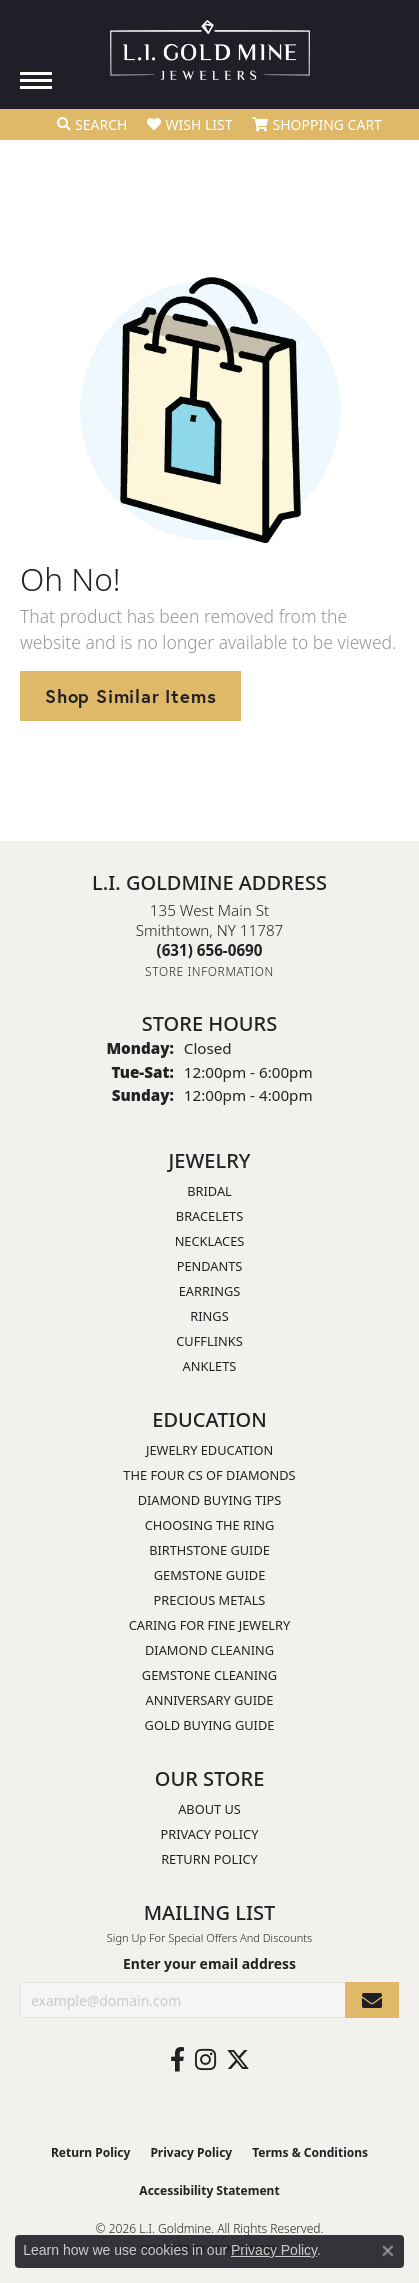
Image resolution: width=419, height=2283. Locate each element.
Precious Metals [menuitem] (210, 1600)
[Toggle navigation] (36, 80)
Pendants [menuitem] (210, 1266)
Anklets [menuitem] (210, 1366)
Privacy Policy (210, 1834)
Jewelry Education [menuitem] (209, 1450)
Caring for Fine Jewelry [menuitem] (210, 1625)
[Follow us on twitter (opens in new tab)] (238, 2060)
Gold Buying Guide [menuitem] (210, 1725)
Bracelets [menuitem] (209, 1216)
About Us (209, 1809)
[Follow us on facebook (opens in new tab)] (177, 2060)
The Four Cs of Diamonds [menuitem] (209, 1475)
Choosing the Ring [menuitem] (210, 1525)
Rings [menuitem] (209, 1316)
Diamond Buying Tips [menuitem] (210, 1500)
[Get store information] (209, 971)
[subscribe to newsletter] (372, 2000)
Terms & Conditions (310, 2152)
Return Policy (209, 1859)
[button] (92, 125)
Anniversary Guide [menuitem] (210, 1700)
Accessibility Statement (209, 2190)
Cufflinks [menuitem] (209, 1341)
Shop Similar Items (130, 696)
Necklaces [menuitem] (210, 1241)
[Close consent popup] (388, 2251)
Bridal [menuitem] (209, 1191)
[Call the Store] (210, 950)
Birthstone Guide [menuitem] (209, 1550)
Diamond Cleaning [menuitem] (209, 1650)
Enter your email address (209, 1963)
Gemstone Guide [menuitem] (210, 1575)
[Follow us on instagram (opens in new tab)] (205, 2060)
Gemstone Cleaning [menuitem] (209, 1675)
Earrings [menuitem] (210, 1291)
